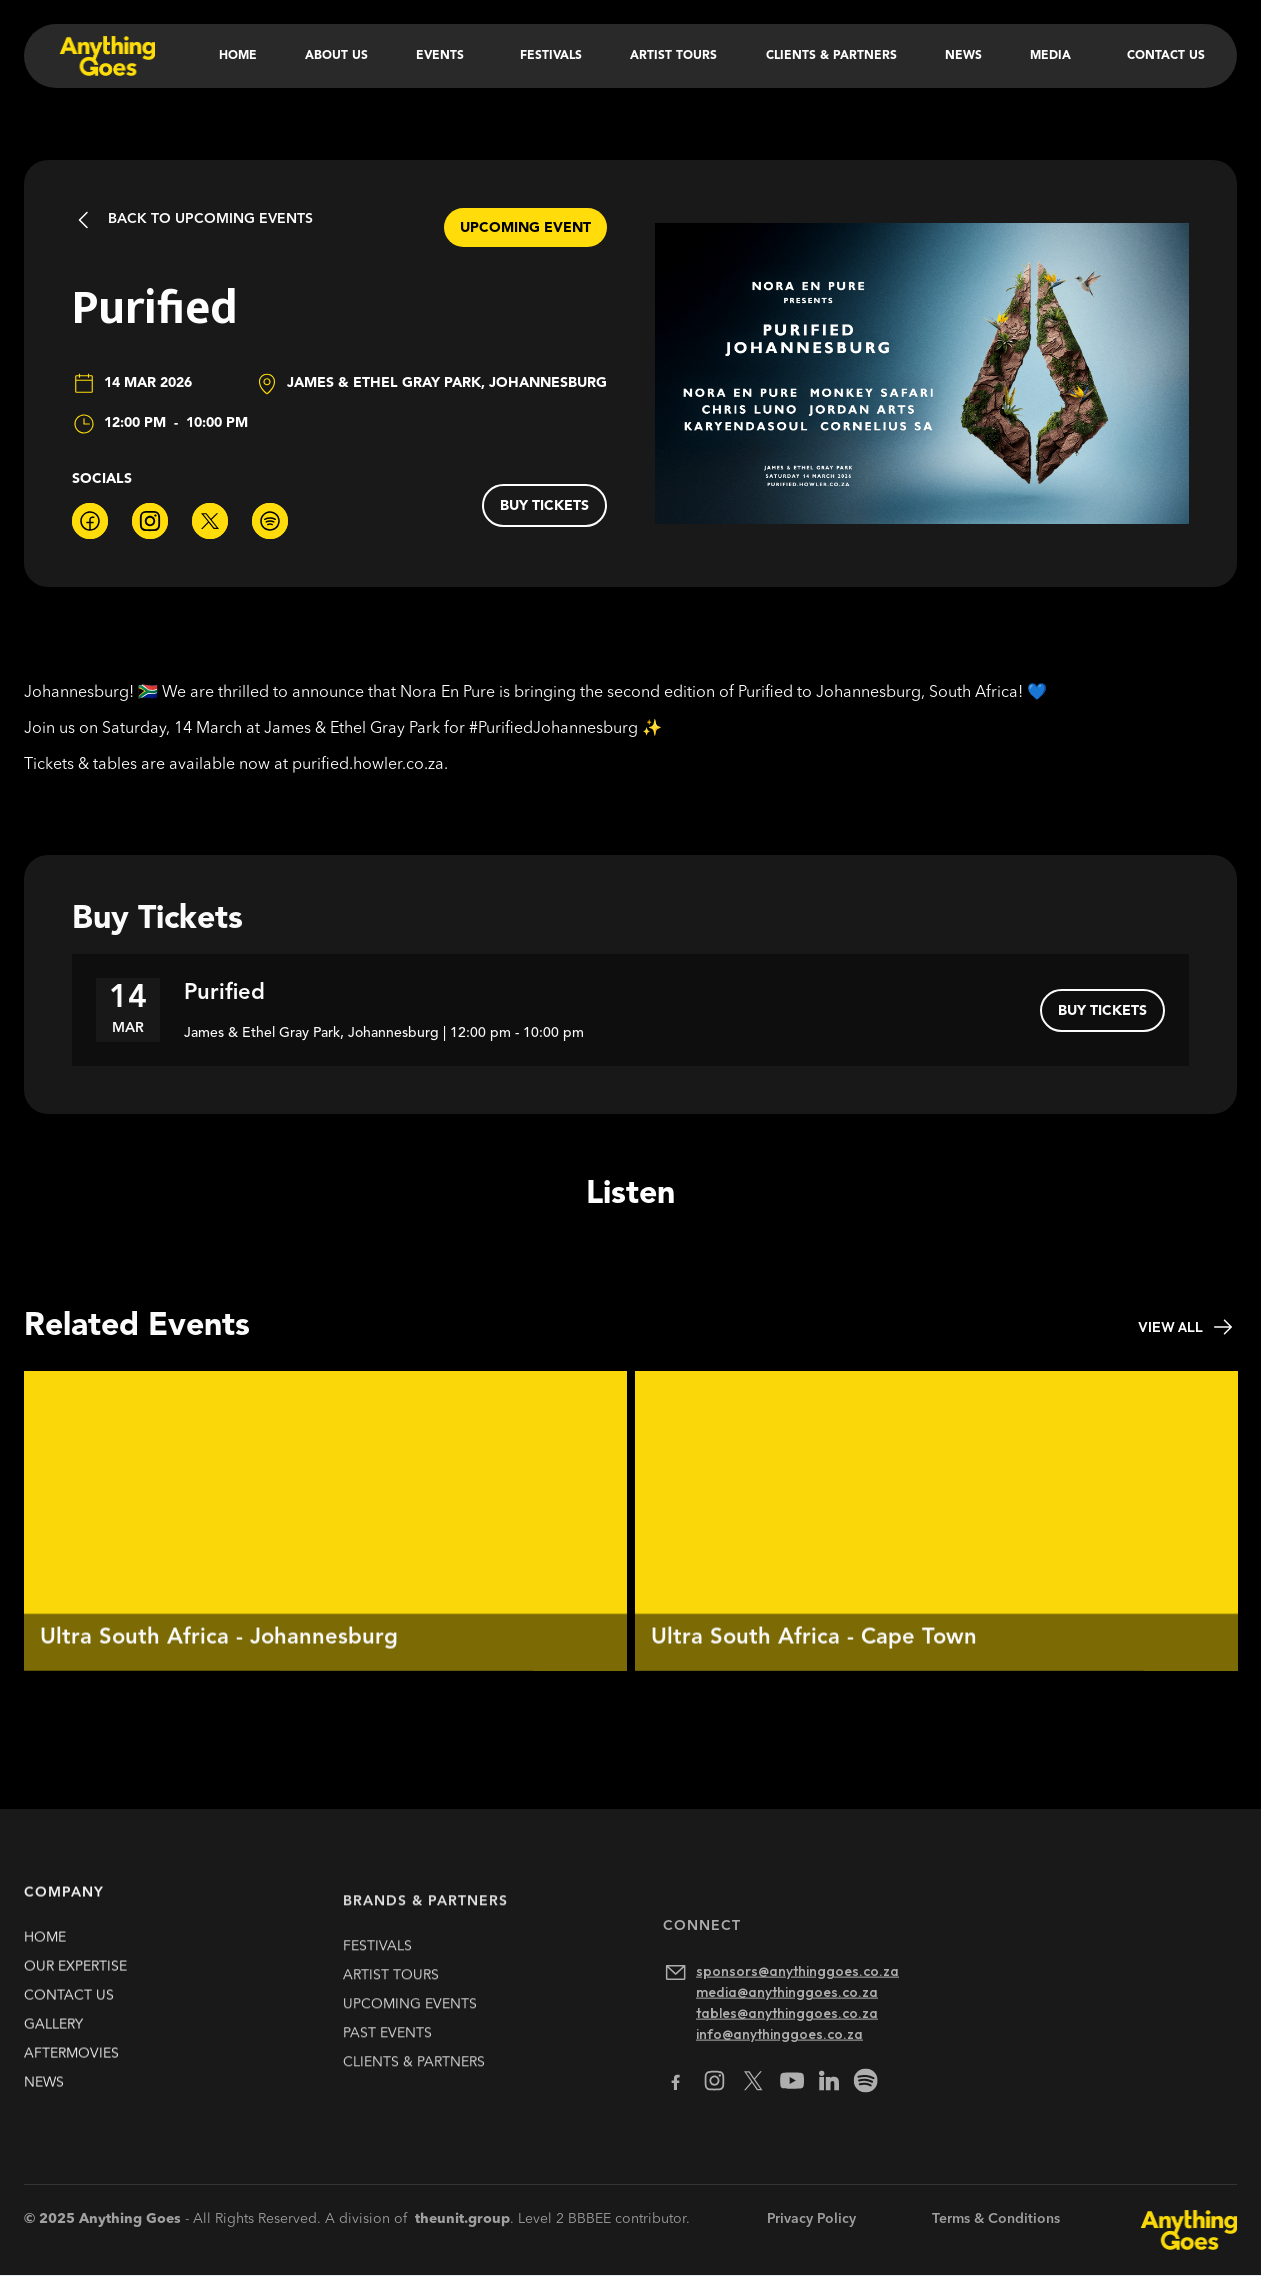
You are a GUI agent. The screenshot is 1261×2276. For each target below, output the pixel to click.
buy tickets (544, 506)
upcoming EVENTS (410, 2050)
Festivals (551, 56)
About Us (336, 56)
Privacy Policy (811, 2219)
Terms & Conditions (996, 2219)
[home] (105, 56)
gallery (53, 2043)
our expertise (75, 1985)
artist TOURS (391, 2021)
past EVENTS (387, 2079)
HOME (45, 1956)
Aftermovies (71, 2072)
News (963, 56)
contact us (69, 2014)
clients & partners (414, 2108)
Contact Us (1166, 56)
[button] (444, 56)
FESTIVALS (377, 1992)
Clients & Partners (831, 56)
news (44, 2101)
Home (238, 56)
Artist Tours (673, 56)
